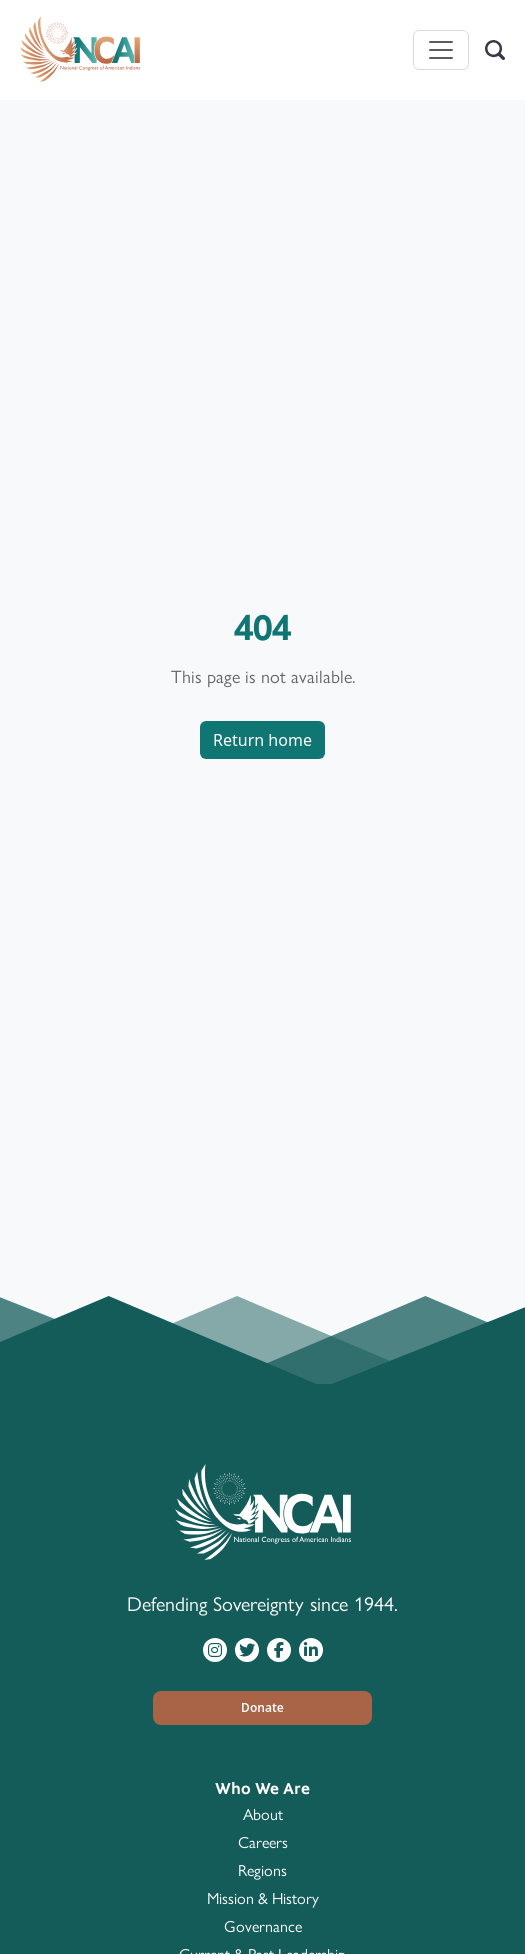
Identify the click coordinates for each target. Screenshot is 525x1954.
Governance (263, 1926)
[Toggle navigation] (441, 50)
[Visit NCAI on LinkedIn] (311, 1649)
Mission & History (263, 1898)
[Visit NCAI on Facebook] (279, 1649)
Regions (262, 1870)
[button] (262, 1708)
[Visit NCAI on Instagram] (215, 1649)
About (263, 1814)
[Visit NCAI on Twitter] (247, 1649)
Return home (262, 740)
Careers (263, 1842)
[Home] (80, 50)
